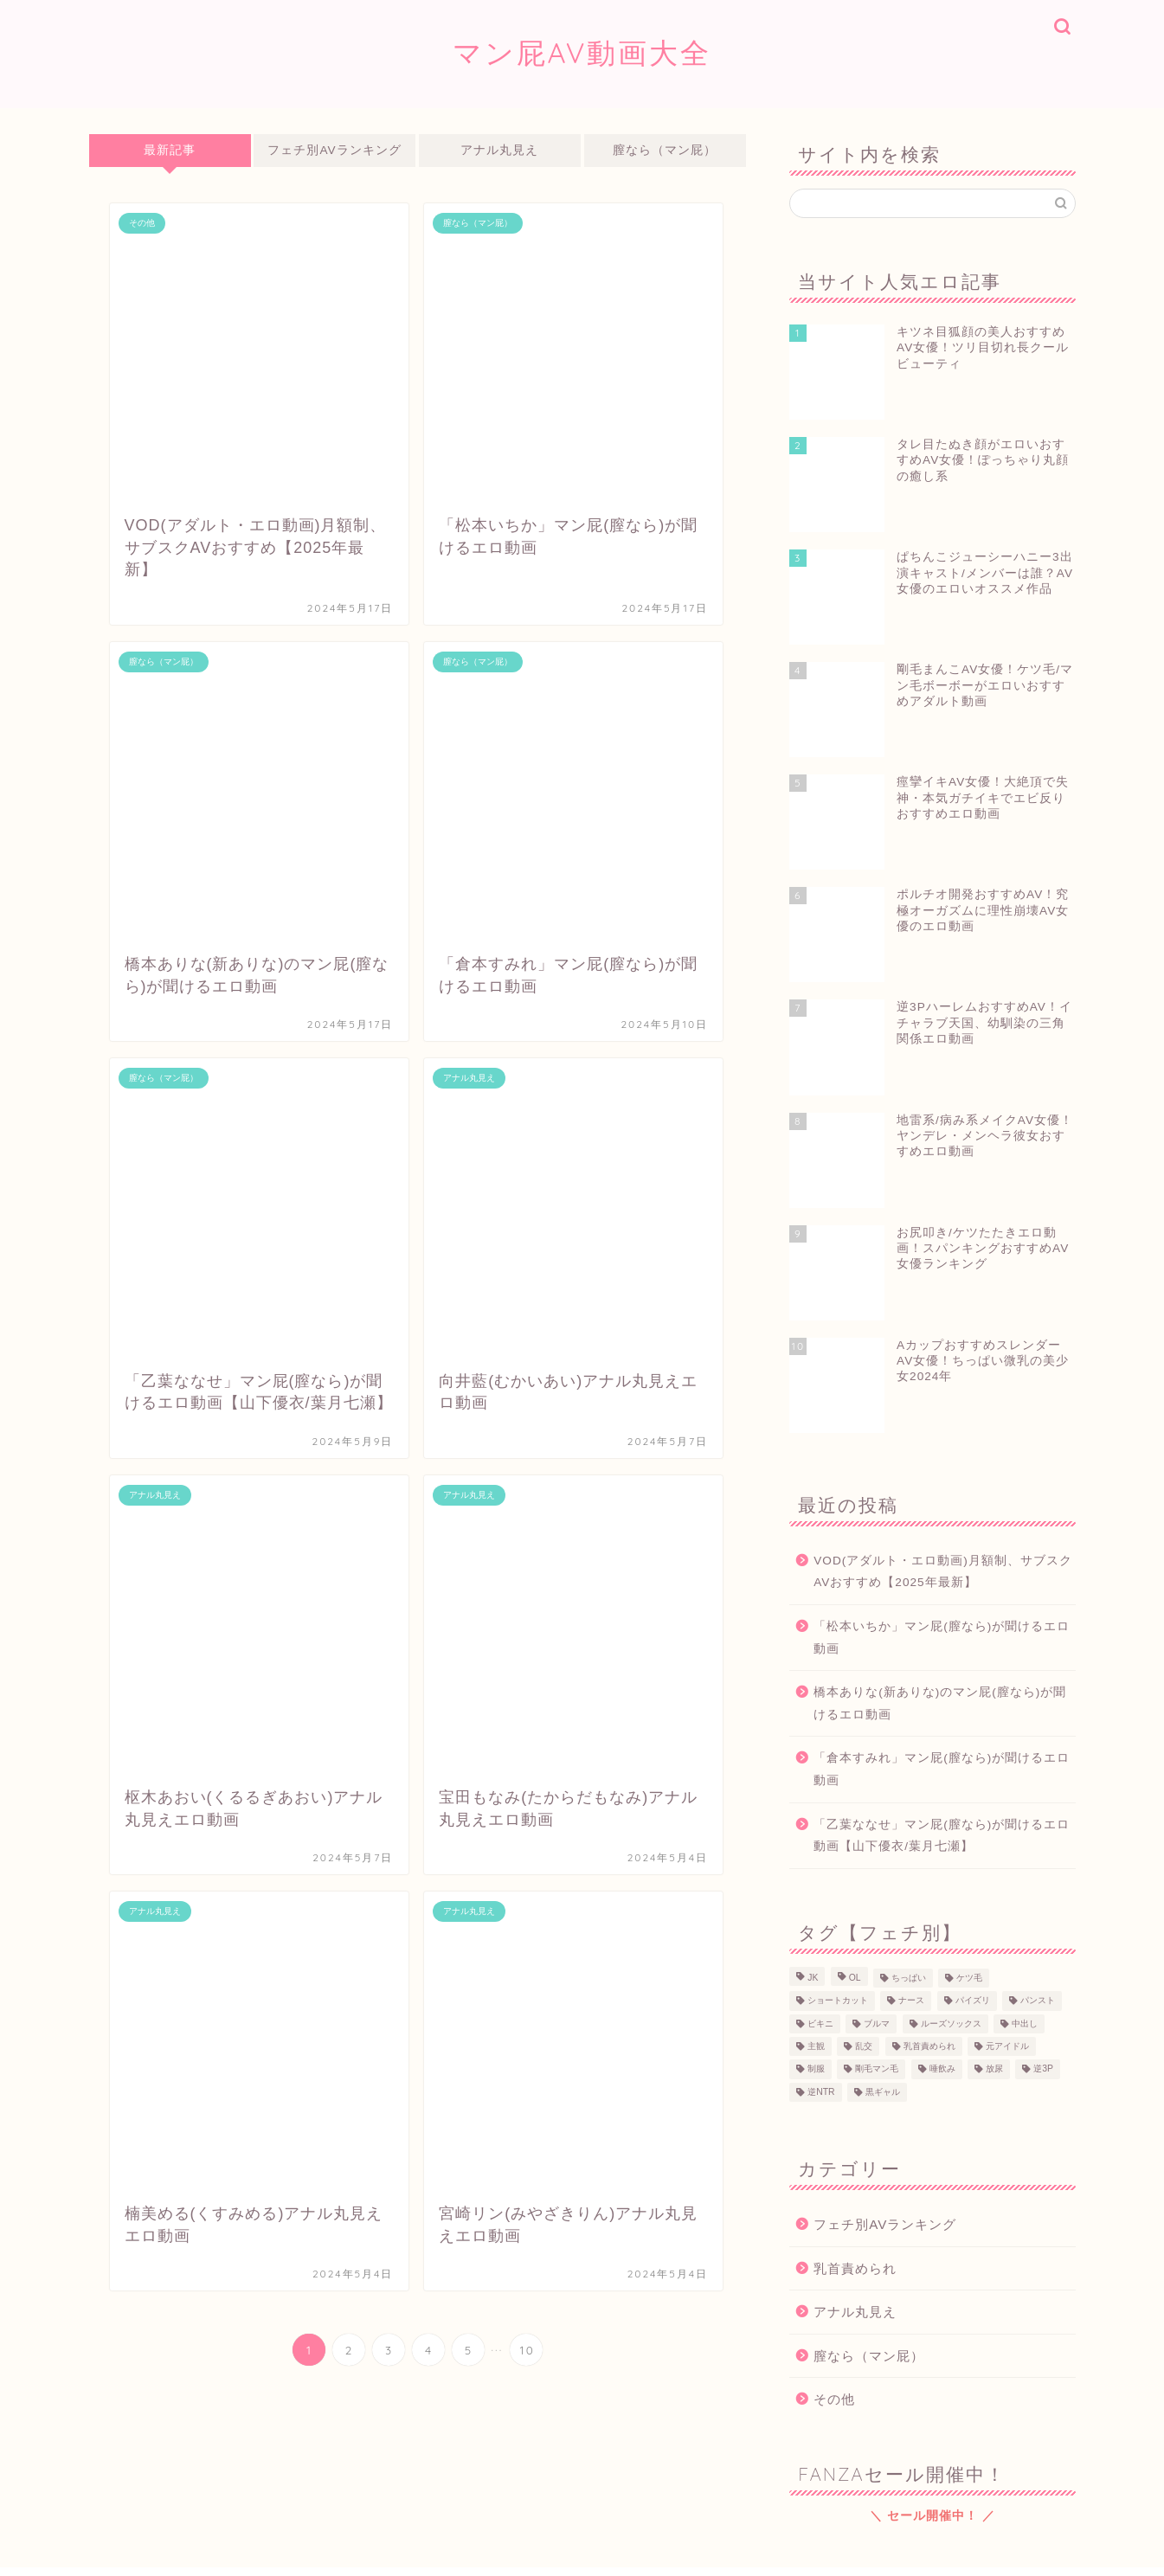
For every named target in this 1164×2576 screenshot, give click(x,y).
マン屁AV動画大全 (582, 52)
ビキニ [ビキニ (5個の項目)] (820, 2023)
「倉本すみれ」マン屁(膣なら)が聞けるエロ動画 (942, 1769)
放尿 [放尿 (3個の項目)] (994, 2069)
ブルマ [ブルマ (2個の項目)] (877, 2023)
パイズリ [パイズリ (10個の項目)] (972, 2001)
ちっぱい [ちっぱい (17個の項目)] (908, 1977)
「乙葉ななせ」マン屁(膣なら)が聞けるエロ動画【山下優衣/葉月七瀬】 (942, 1835)
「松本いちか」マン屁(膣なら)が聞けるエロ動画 (942, 1637)
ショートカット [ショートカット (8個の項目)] (837, 2001)
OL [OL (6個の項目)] (855, 1977)
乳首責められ (855, 2268)
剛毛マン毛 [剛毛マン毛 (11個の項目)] (876, 2069)
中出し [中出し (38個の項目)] (1025, 2023)
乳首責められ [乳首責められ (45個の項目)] (929, 2046)
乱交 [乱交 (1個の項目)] (863, 2046)
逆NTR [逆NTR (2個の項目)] (820, 2092)
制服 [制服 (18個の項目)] (816, 2069)
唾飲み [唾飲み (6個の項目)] (942, 2069)
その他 (834, 2399)
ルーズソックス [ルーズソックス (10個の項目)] (951, 2023)
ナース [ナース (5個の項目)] (911, 2001)
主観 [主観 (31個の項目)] (816, 2046)
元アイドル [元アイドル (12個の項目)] (1007, 2046)
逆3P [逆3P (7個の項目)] (1043, 2069)
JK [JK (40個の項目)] (812, 1977)
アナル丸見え (500, 150)
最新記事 (170, 150)
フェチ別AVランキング (335, 150)
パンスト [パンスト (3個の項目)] (1037, 2001)
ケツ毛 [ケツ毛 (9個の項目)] (969, 1977)
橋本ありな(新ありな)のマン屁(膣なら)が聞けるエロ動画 (940, 1703)
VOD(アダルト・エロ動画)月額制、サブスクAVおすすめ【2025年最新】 (943, 1572)
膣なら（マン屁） (665, 150)
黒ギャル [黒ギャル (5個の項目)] (882, 2092)
